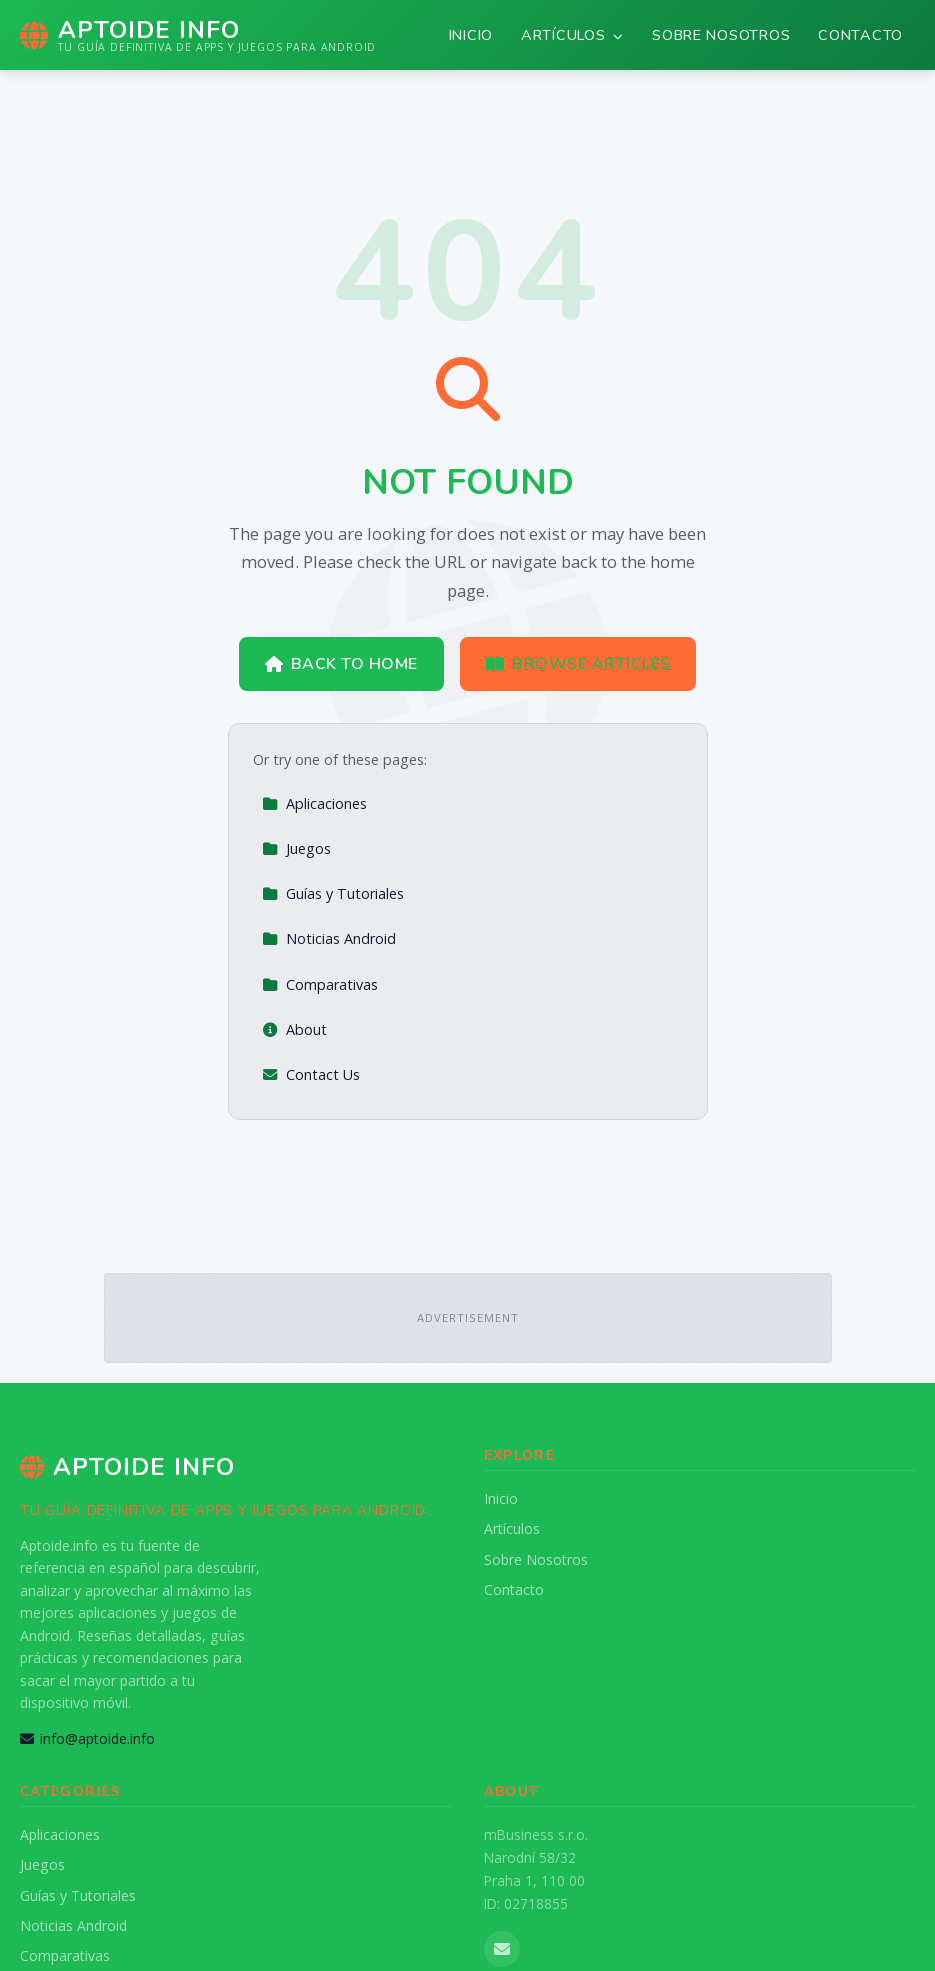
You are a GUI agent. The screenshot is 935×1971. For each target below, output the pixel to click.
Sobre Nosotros (721, 35)
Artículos (572, 35)
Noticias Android (329, 938)
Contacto (860, 35)
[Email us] (502, 1949)
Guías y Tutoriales (333, 893)
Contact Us (311, 1074)
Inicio (471, 35)
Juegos (296, 848)
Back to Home (341, 664)
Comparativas (320, 984)
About (294, 1029)
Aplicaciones (314, 803)
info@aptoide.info (87, 1738)
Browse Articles (578, 664)
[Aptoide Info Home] (198, 35)
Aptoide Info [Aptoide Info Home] (127, 1467)
